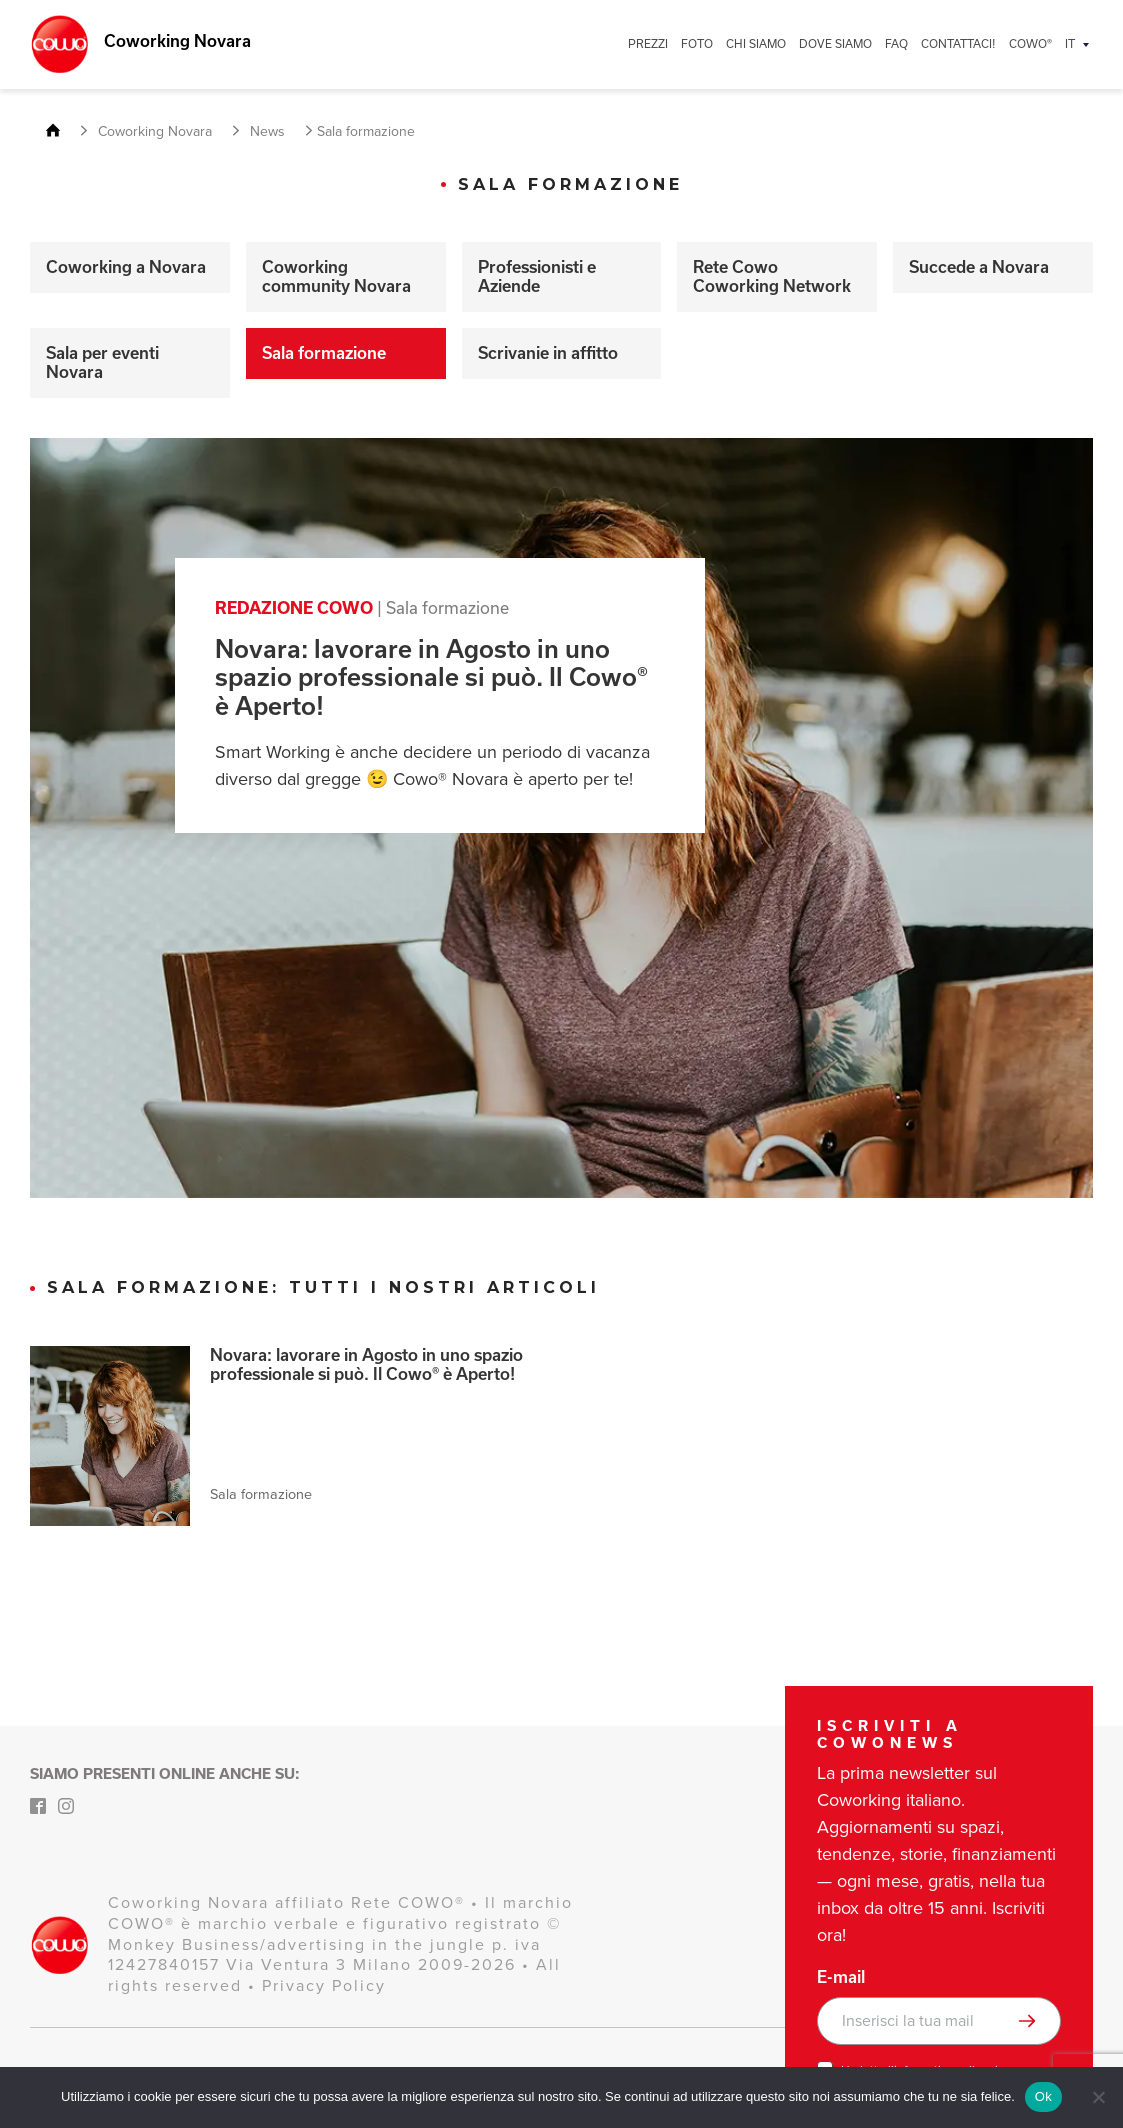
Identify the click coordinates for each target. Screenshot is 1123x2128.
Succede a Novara (979, 267)
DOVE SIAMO (835, 43)
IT (1070, 43)
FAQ (896, 43)
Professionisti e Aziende (537, 276)
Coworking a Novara (126, 267)
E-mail (841, 1977)
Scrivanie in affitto (548, 353)
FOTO (697, 43)
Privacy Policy (324, 1985)
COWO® (1030, 43)
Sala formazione (324, 353)
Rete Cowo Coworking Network (772, 276)
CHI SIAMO (756, 43)
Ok (1043, 2096)
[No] (1098, 2097)
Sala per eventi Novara (102, 362)
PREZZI (648, 43)
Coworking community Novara (336, 276)
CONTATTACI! (958, 43)
